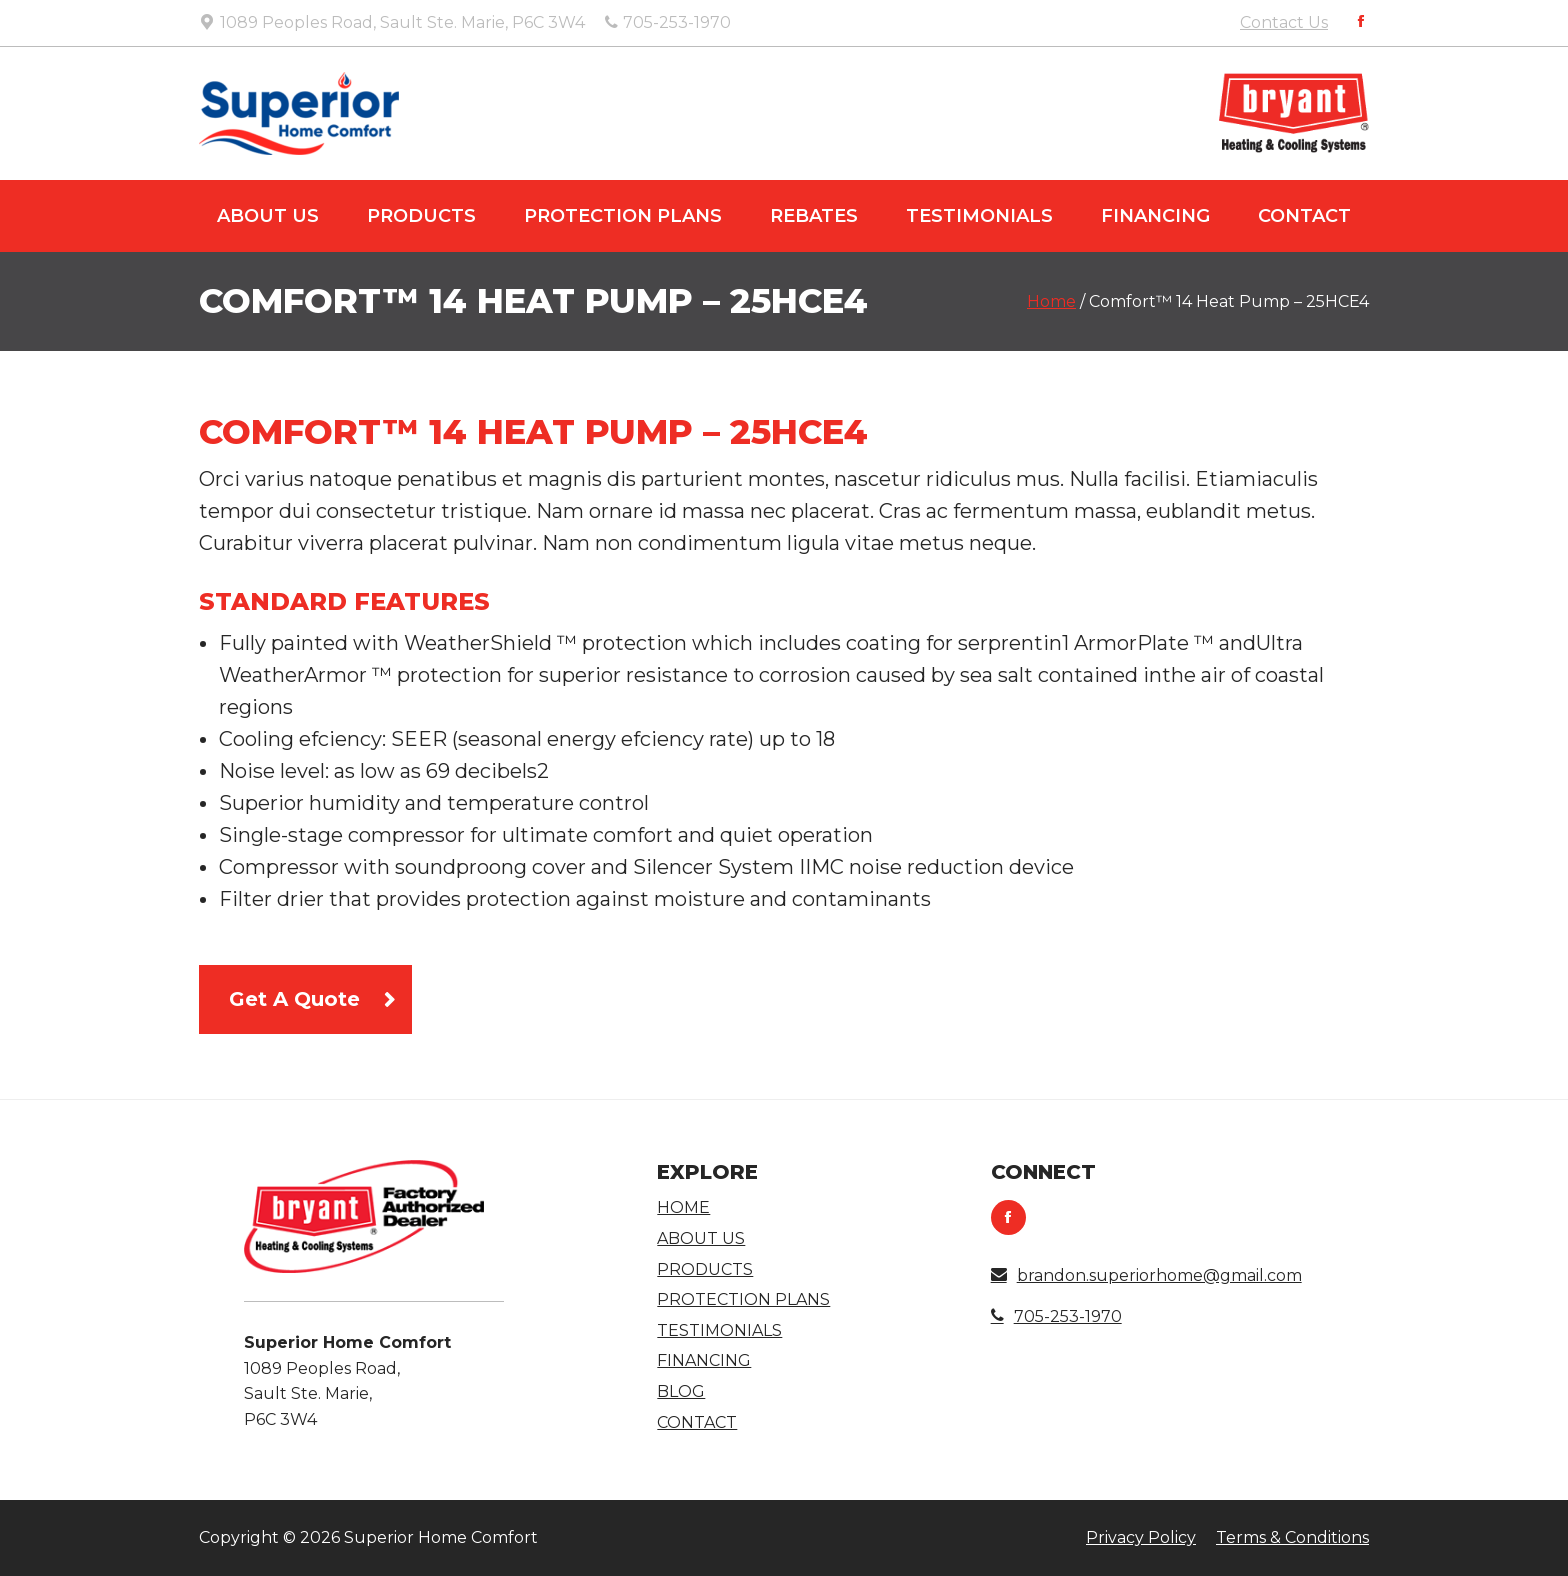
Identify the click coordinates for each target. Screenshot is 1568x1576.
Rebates (814, 216)
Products (421, 216)
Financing (1155, 216)
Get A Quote (294, 999)
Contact (1304, 216)
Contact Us (1284, 22)
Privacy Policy (1141, 1537)
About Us (268, 216)
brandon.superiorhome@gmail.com (1146, 1275)
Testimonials (979, 216)
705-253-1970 (1056, 1316)
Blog (681, 1391)
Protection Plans (623, 216)
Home (1051, 301)
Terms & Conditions (1292, 1537)
